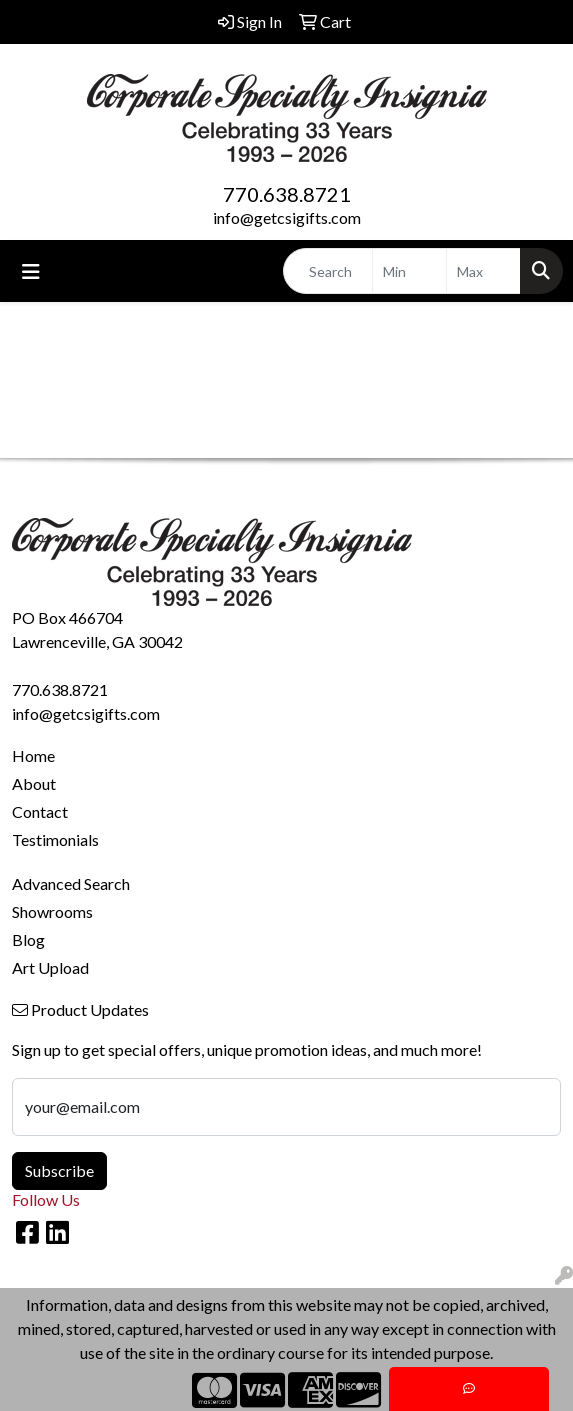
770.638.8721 (287, 194)
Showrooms (52, 911)
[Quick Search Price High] (483, 271)
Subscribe (59, 1170)
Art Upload (50, 967)
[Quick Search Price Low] (409, 271)
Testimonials (55, 839)
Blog (28, 939)
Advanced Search (71, 883)
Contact (40, 811)
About (34, 783)
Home (33, 755)
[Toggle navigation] (31, 271)
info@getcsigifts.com (287, 217)
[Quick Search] (328, 271)
